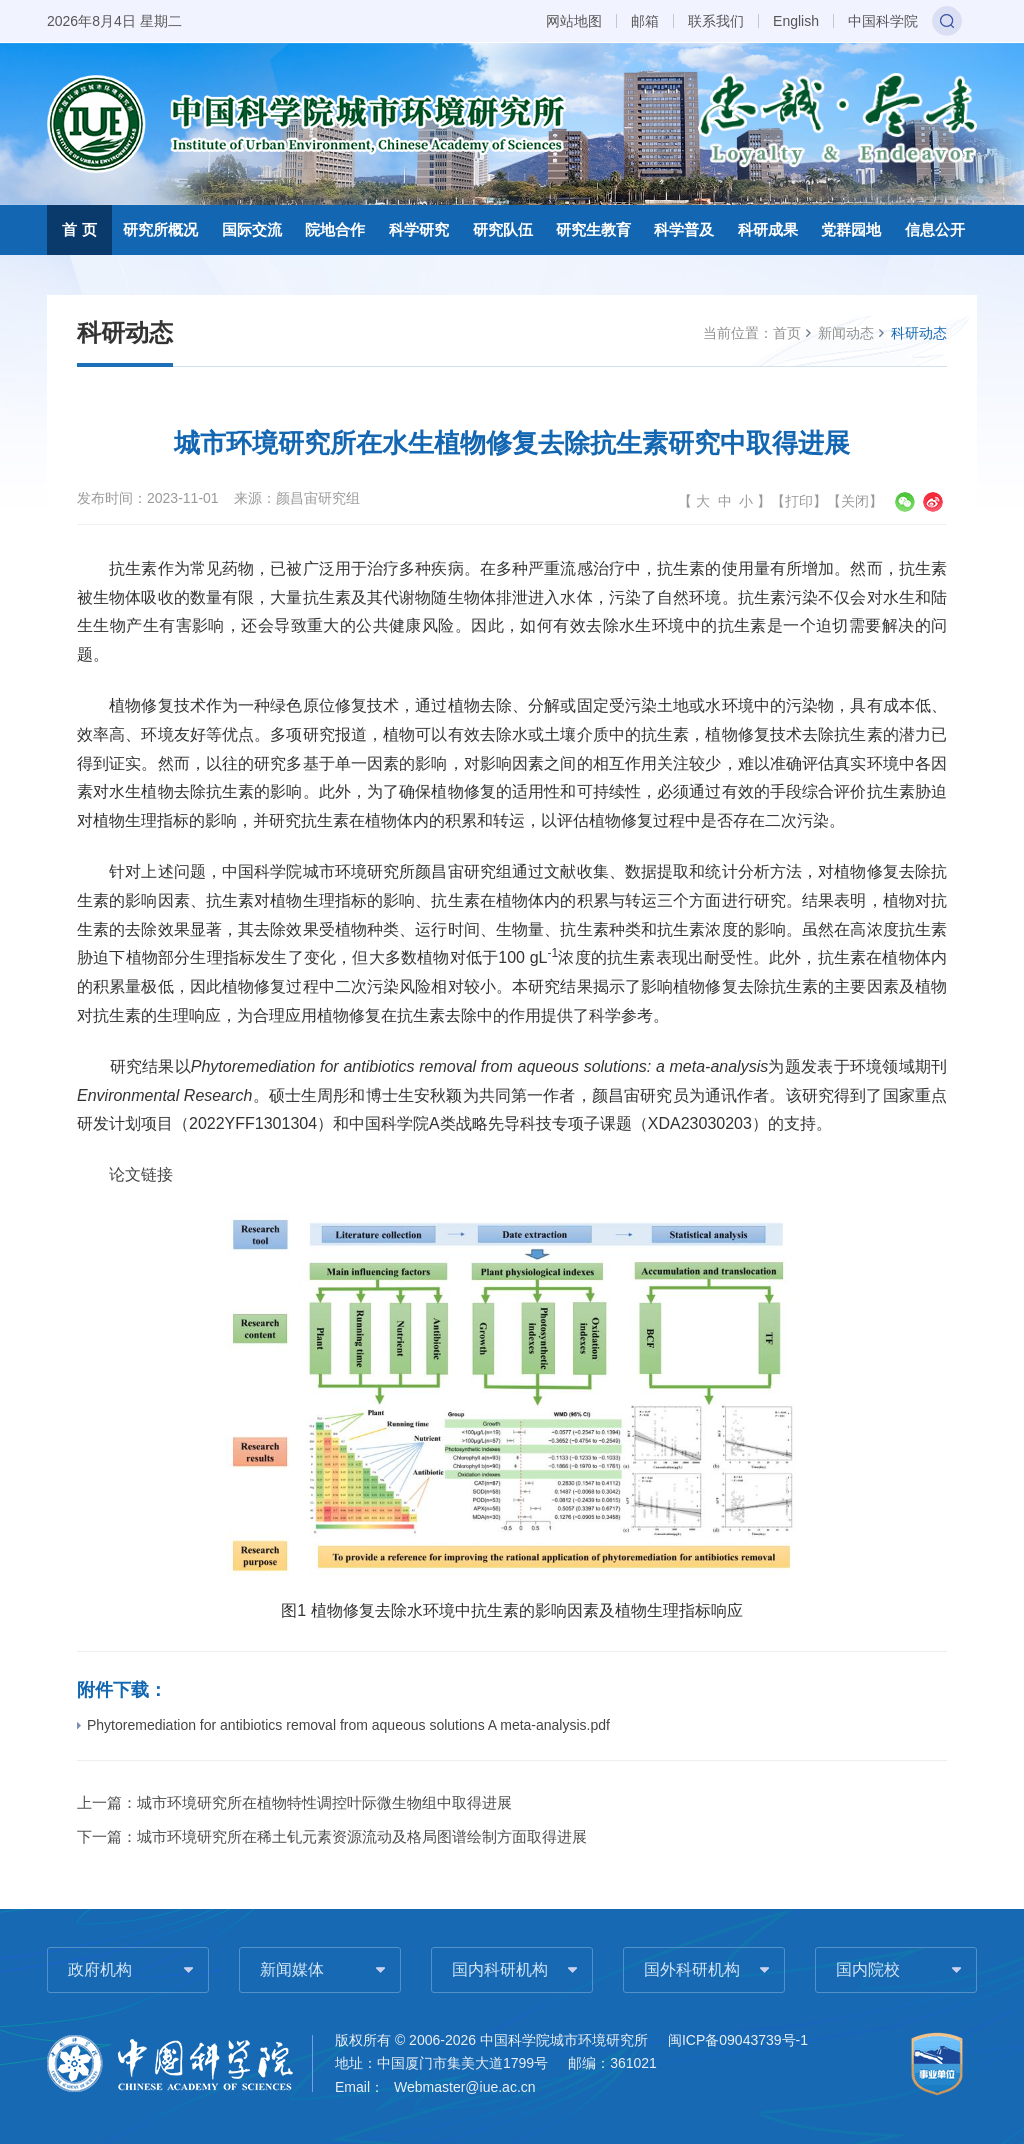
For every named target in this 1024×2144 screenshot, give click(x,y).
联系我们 (716, 21)
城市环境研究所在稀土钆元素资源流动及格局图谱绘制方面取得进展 (362, 1836)
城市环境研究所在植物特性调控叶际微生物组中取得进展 (324, 1802)
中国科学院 (883, 21)
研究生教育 (593, 229)
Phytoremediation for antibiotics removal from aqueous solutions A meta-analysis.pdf (343, 1725)
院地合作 (335, 229)
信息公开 (935, 229)
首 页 (79, 229)
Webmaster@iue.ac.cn (465, 2087)
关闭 (855, 501)
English (796, 21)
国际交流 (252, 229)
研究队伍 (503, 229)
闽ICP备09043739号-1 (738, 2040)
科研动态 (919, 333)
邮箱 (645, 21)
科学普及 (684, 229)
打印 (799, 501)
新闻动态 (846, 333)
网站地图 (574, 21)
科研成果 (768, 229)
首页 (787, 333)
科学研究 (419, 229)
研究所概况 (160, 229)
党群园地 (851, 229)
